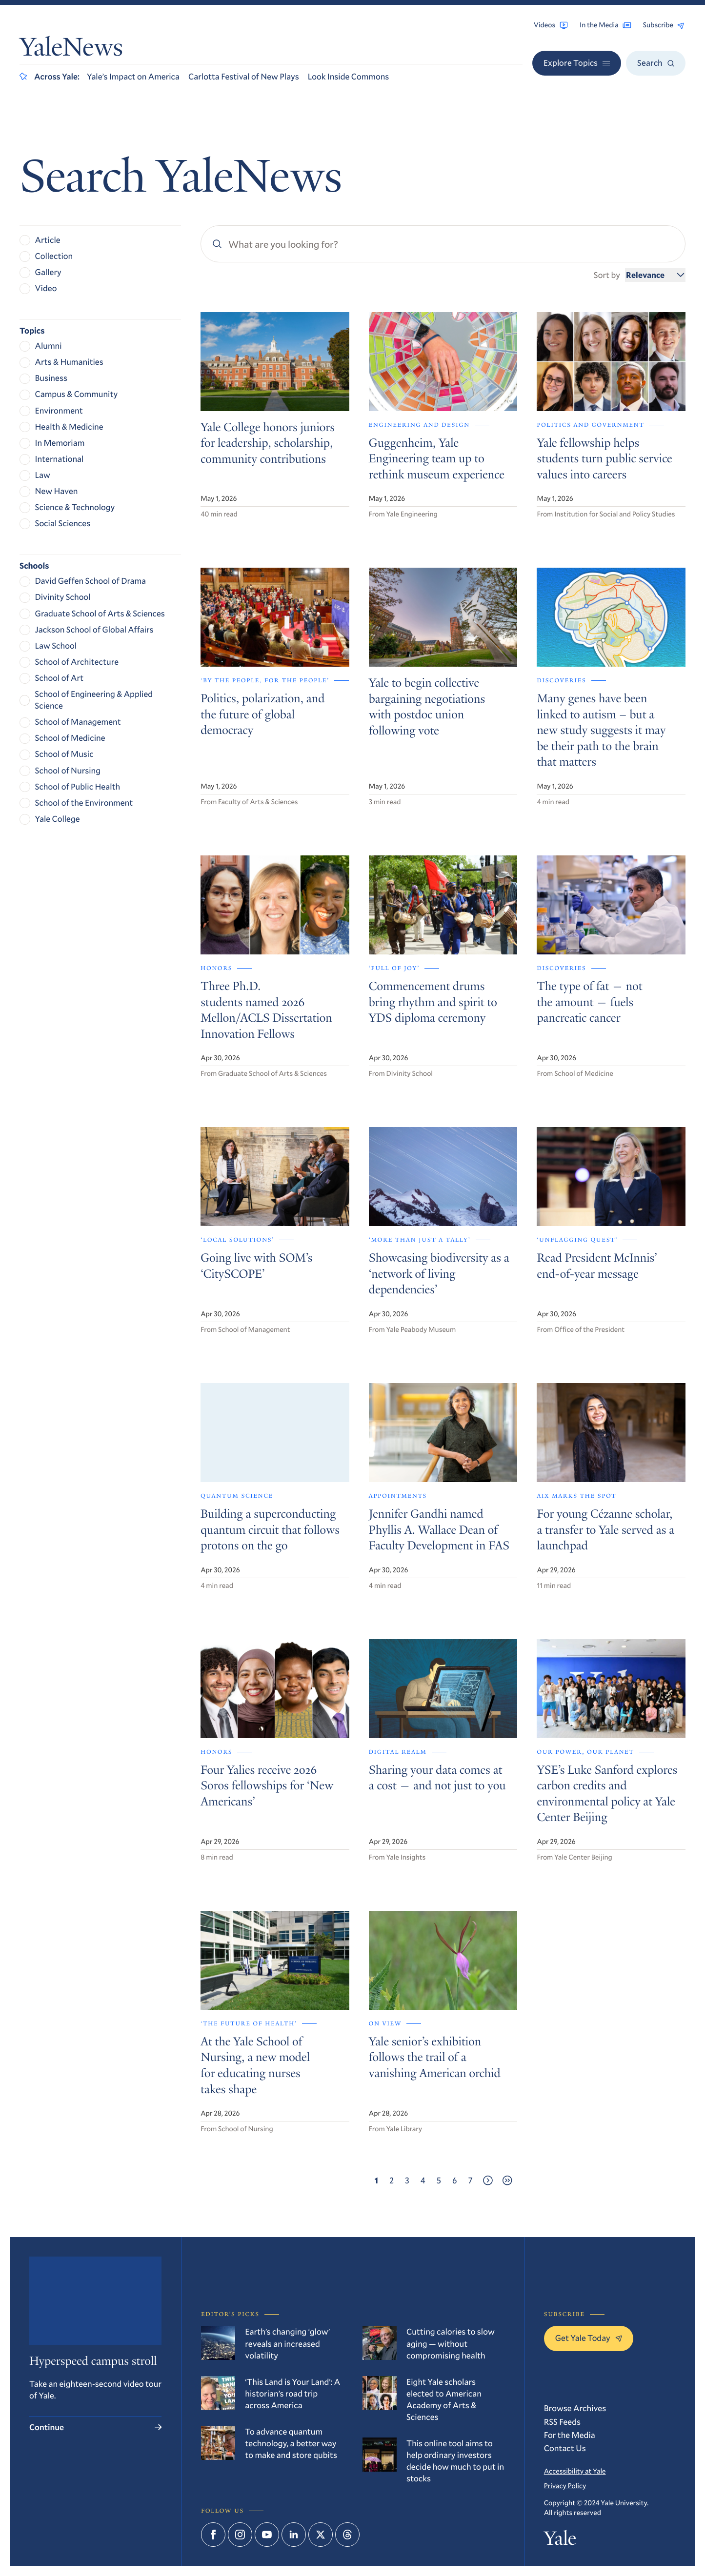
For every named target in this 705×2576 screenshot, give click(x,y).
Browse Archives (575, 2408)
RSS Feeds (562, 2421)
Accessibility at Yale (575, 2471)
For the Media (569, 2434)
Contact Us (565, 2448)
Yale (560, 2540)
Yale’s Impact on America (133, 76)
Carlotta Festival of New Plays (243, 76)
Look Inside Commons (348, 76)
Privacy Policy (565, 2485)
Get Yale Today (588, 2337)
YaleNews (71, 49)
